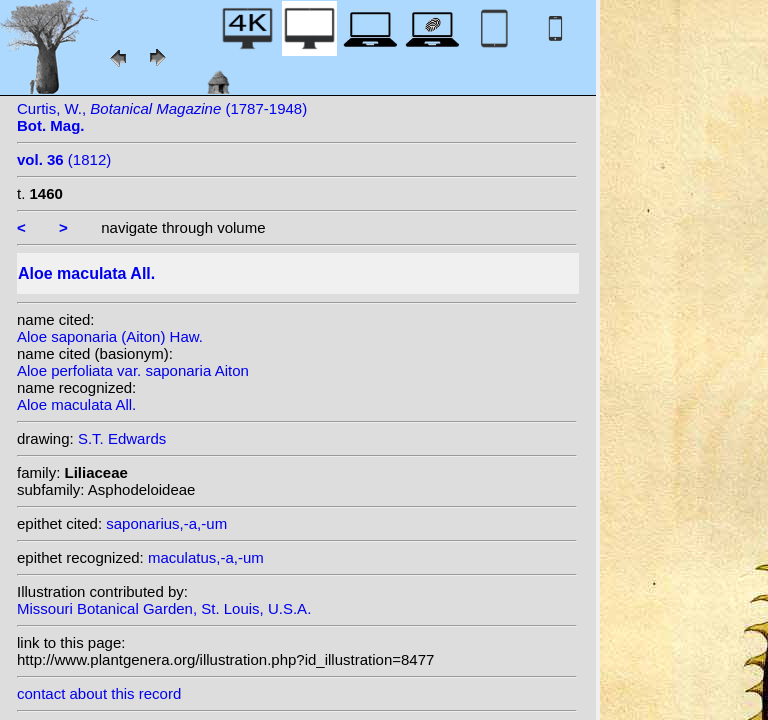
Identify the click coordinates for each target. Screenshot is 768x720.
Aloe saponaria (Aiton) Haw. (110, 336)
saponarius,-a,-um (166, 523)
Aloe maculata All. (76, 404)
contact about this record (99, 693)
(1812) (64, 159)
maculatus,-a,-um (206, 557)
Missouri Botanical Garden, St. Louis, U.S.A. (164, 608)
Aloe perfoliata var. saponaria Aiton (133, 370)
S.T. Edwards (122, 438)
